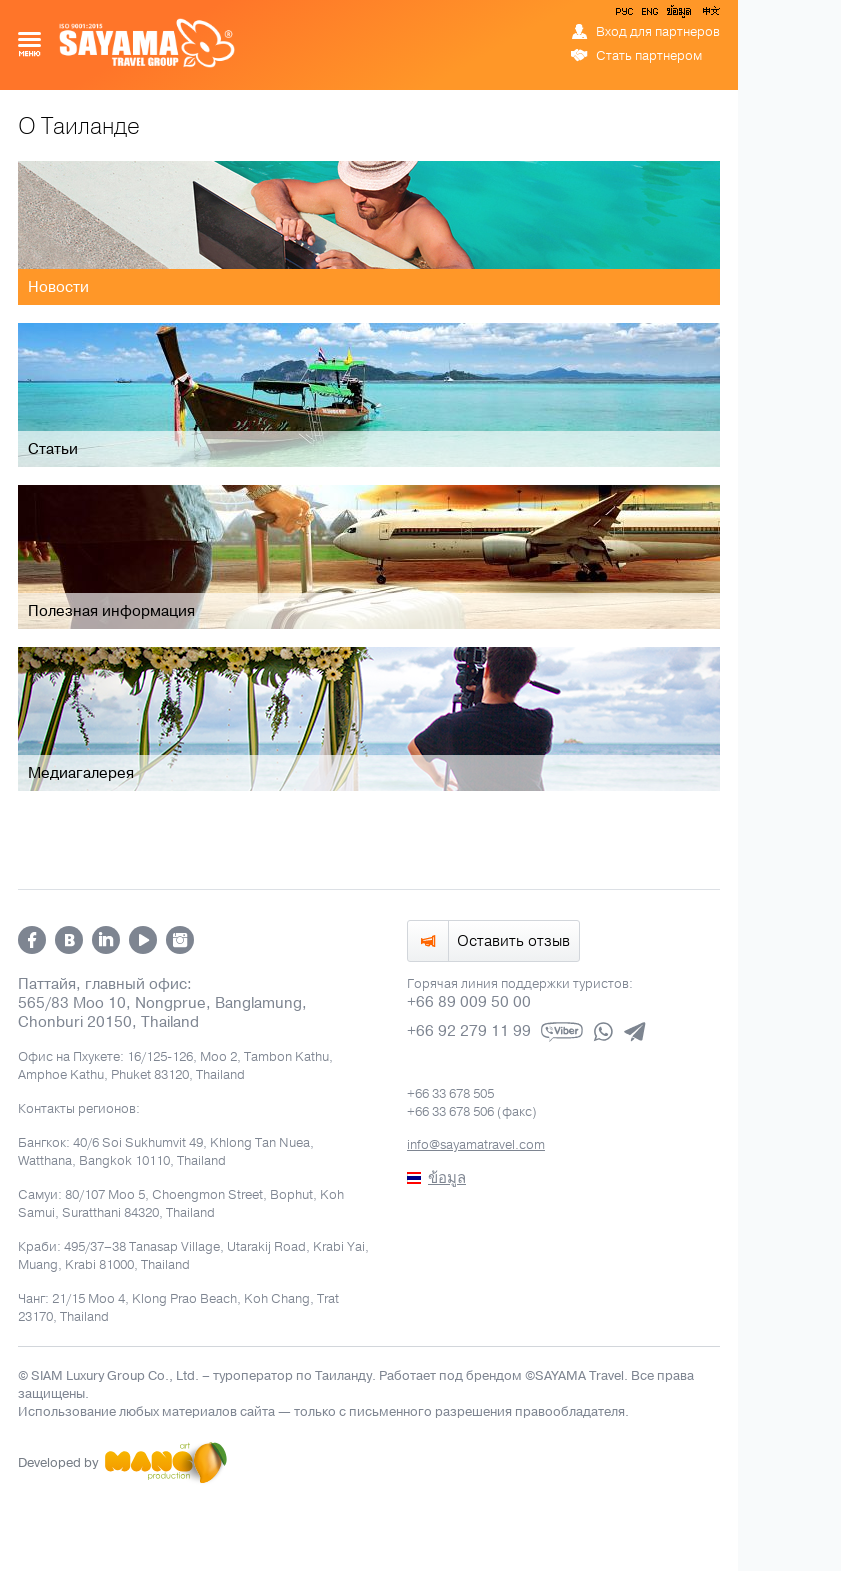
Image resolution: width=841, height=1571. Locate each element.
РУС (626, 15)
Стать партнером (649, 56)
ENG (648, 15)
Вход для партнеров (658, 32)
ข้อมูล (678, 15)
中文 (710, 15)
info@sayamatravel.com (476, 1145)
